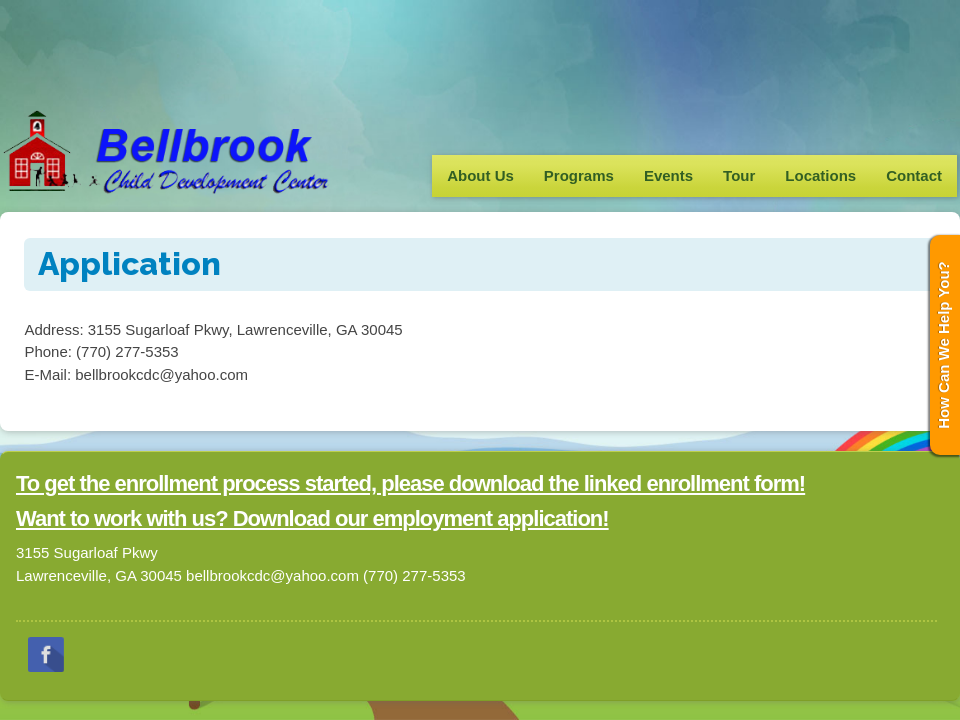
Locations (820, 175)
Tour (739, 175)
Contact (914, 175)
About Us (480, 175)
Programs (579, 175)
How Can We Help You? (943, 345)
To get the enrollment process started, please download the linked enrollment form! (410, 483)
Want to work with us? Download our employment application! (312, 518)
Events (668, 175)
